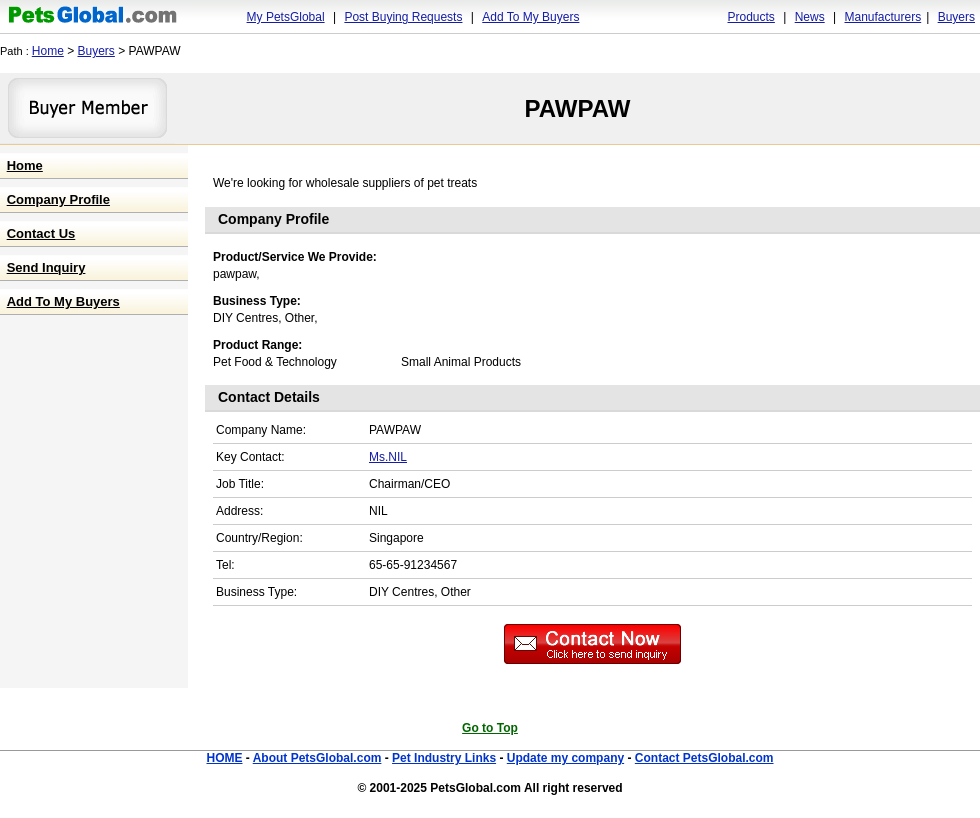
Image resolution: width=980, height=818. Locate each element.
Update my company (565, 758)
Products (751, 17)
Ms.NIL (388, 457)
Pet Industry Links (444, 758)
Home (48, 51)
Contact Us (41, 233)
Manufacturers (882, 17)
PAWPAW (578, 108)
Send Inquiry (46, 267)
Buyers (956, 17)
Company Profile (58, 199)
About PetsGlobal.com (317, 758)
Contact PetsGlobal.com (704, 758)
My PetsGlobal (286, 17)
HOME (224, 758)
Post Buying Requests (403, 17)
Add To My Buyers (530, 17)
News (810, 17)
